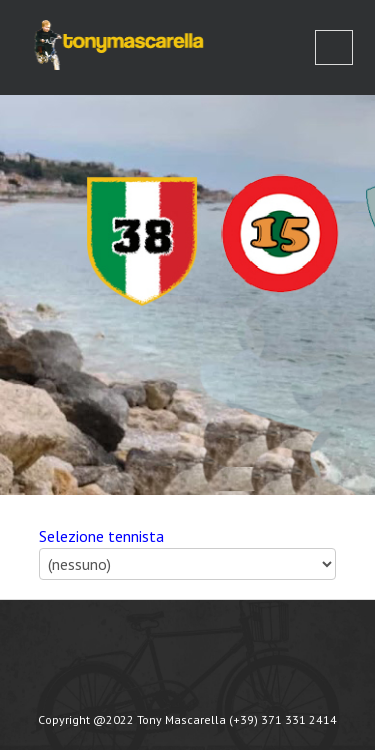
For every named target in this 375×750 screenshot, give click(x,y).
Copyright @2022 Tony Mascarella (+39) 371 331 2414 (187, 719)
